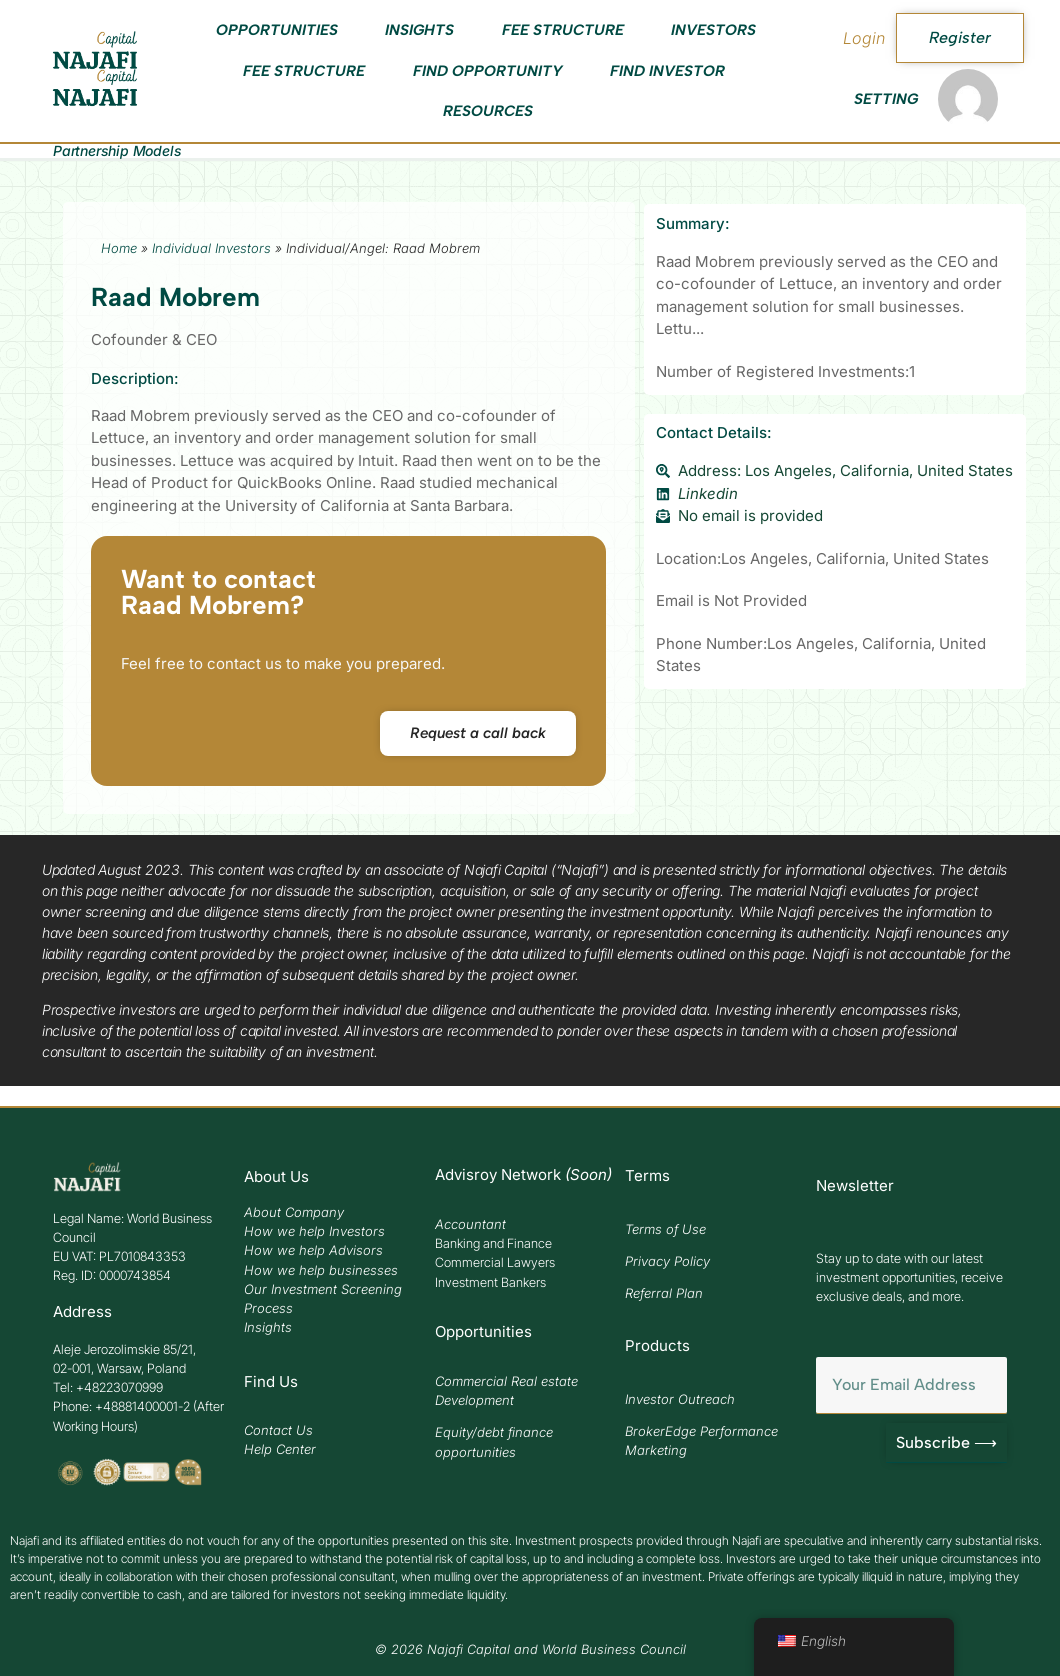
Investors (713, 30)
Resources (488, 111)
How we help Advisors (313, 1250)
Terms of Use (665, 1229)
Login (864, 38)
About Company (294, 1212)
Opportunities (277, 30)
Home (119, 248)
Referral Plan (664, 1293)
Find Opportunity (488, 71)
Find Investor (667, 71)
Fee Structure (563, 30)
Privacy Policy (667, 1261)
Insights (419, 30)
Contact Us (278, 1430)
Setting (886, 99)
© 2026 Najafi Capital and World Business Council (530, 1649)
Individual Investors (211, 248)
